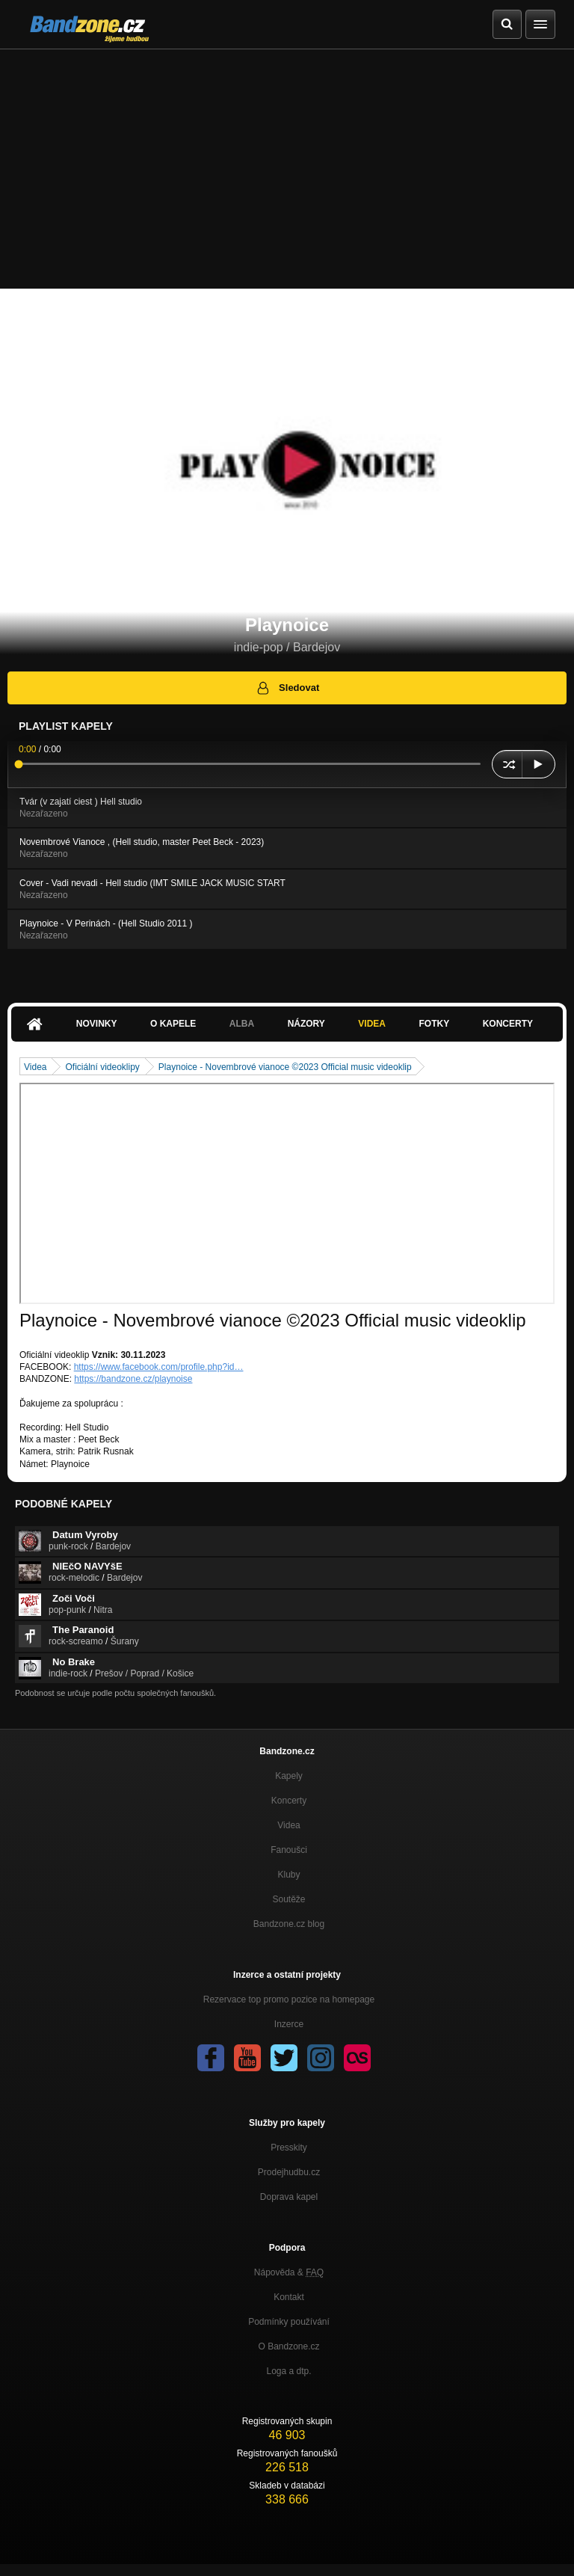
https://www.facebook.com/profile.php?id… (159, 1367)
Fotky (434, 1023)
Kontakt (289, 2297)
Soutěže (288, 1899)
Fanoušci (289, 1850)
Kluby (288, 1874)
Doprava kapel (289, 2197)
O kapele (173, 1023)
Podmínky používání (289, 2322)
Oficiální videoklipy (102, 1067)
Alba (241, 1023)
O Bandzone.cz (288, 2346)
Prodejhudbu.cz (289, 2172)
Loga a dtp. (288, 2371)
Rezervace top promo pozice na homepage (288, 1999)
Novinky (96, 1023)
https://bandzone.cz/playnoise (133, 1379)
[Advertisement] (287, 161)
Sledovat (287, 688)
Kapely (289, 1776)
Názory (306, 1023)
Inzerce (288, 2024)
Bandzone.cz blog (288, 1924)
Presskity (289, 2147)
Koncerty (508, 1023)
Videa (372, 1023)
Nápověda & (289, 2272)
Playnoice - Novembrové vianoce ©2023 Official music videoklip (285, 1067)
